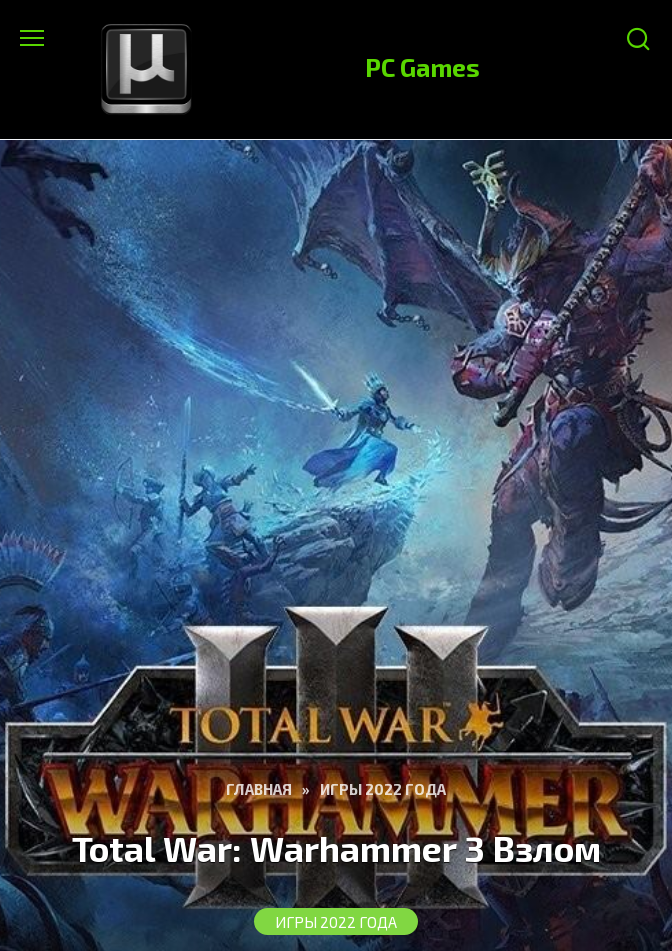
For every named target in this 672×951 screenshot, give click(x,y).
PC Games (422, 67)
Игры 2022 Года (336, 922)
